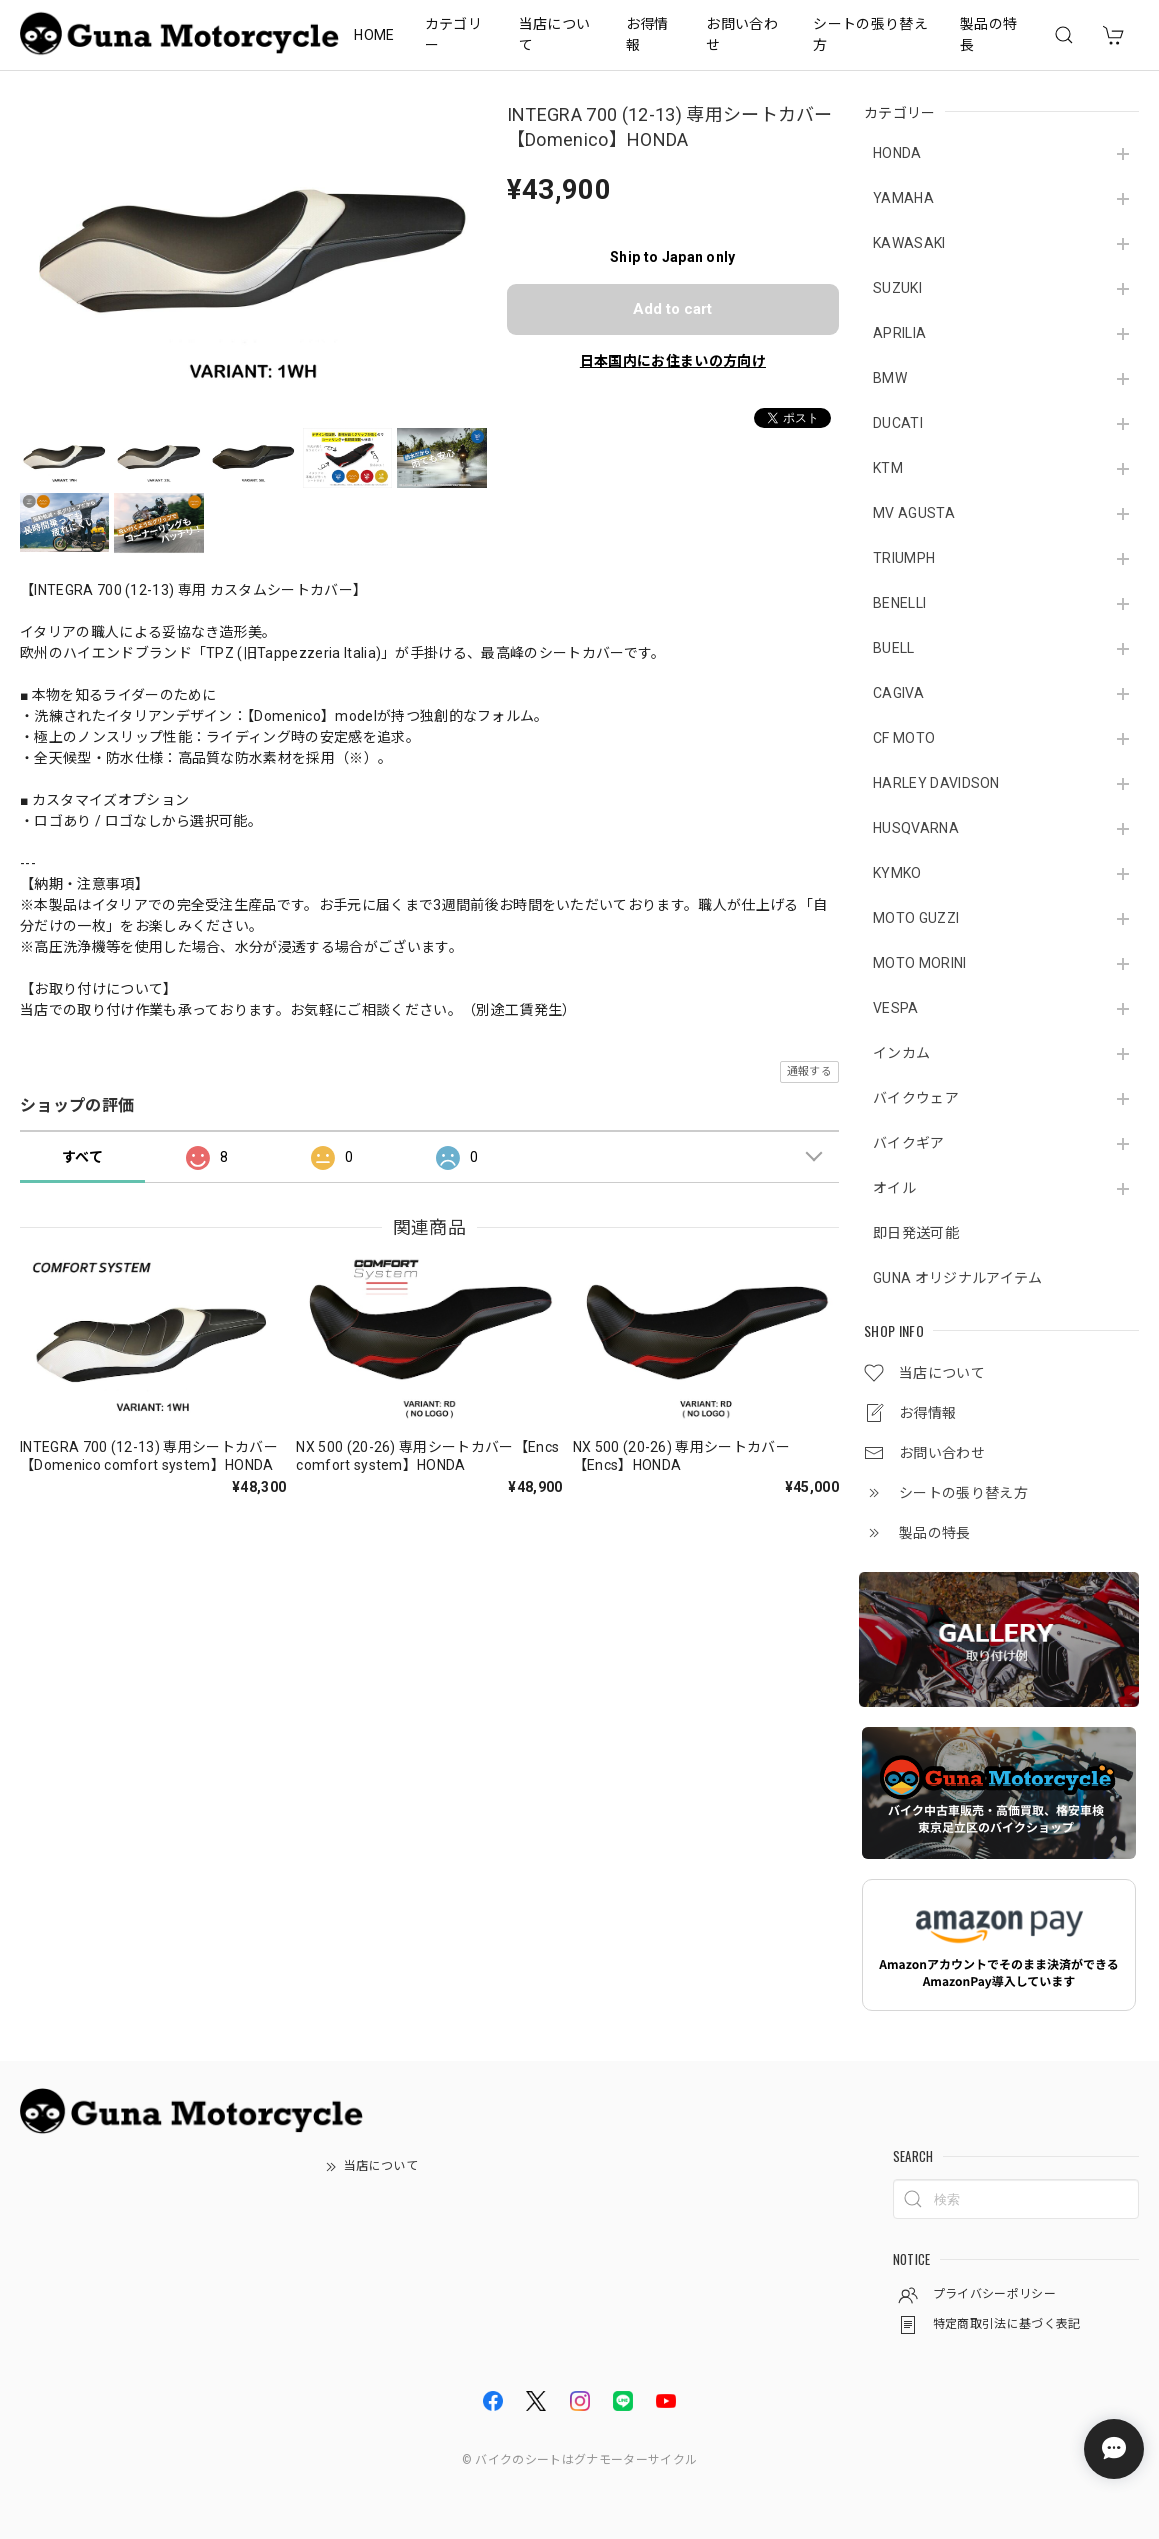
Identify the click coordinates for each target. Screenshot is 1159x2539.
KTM (888, 468)
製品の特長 (988, 34)
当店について (555, 34)
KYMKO (897, 873)
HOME (374, 35)
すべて (82, 1157)
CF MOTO (904, 738)
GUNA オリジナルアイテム (957, 1278)
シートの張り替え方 (870, 34)
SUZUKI (897, 288)
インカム (901, 1053)
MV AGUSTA (914, 513)
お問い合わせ (742, 34)
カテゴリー (453, 34)
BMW (890, 378)
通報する (809, 1071)
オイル (894, 1188)
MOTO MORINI (920, 963)
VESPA (896, 1008)
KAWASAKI (909, 243)
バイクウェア (916, 1098)
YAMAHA (903, 198)
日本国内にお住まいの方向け (673, 361)
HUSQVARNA (916, 828)
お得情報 (647, 34)
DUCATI (898, 423)
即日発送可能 (916, 1233)
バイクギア (909, 1143)
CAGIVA (898, 693)
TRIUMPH (904, 558)
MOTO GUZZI (916, 918)
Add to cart (672, 309)
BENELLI (899, 603)
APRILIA (899, 333)
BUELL (894, 648)
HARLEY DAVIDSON (936, 783)
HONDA (897, 153)
